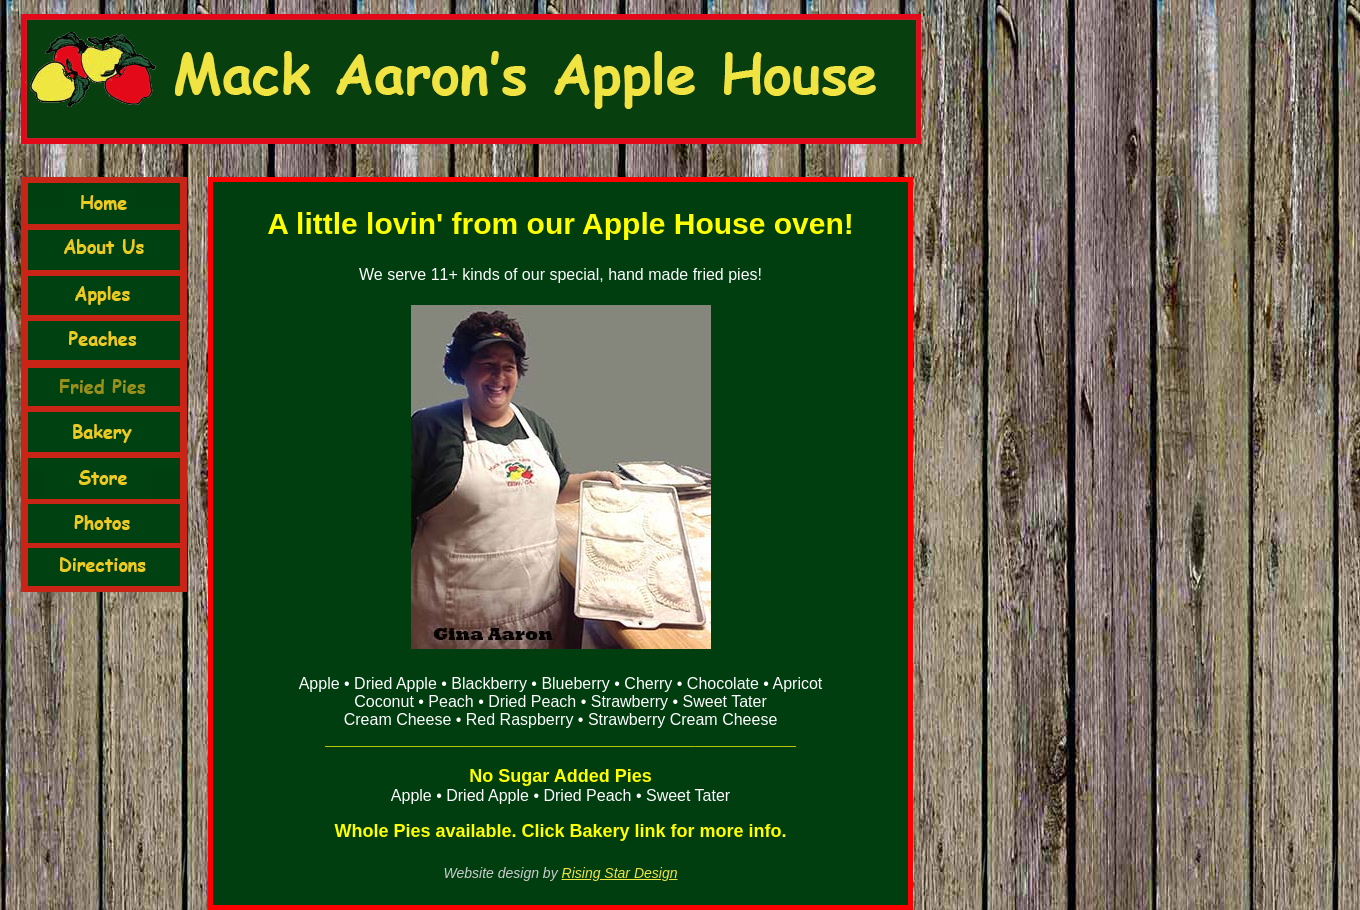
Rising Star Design (620, 873)
